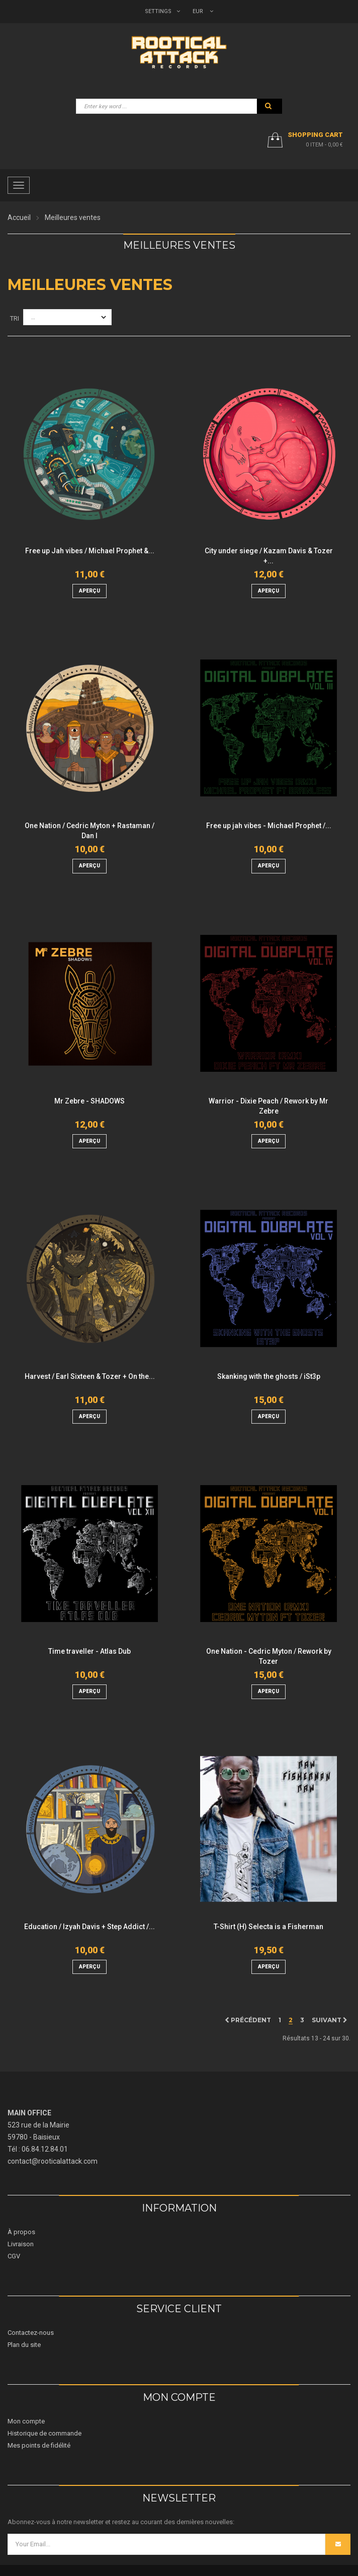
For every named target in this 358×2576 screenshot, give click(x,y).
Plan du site (24, 2344)
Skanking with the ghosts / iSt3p (268, 1376)
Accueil (19, 217)
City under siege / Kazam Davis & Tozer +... (269, 556)
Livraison (21, 2244)
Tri (14, 318)
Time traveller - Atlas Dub (89, 1651)
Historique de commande (44, 2433)
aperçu (89, 591)
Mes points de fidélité (39, 2445)
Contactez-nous (31, 2332)
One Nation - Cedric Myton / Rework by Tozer (268, 1656)
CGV (14, 2256)
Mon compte (26, 2421)
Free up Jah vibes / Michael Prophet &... (89, 551)
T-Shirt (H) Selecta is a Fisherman (268, 1927)
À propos (21, 2232)
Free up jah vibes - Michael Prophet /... (268, 826)
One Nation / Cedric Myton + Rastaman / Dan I (89, 831)
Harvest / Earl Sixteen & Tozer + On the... (90, 1376)
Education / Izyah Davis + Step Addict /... (89, 1927)
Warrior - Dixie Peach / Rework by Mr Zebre (268, 1106)
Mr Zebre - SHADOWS (89, 1101)
